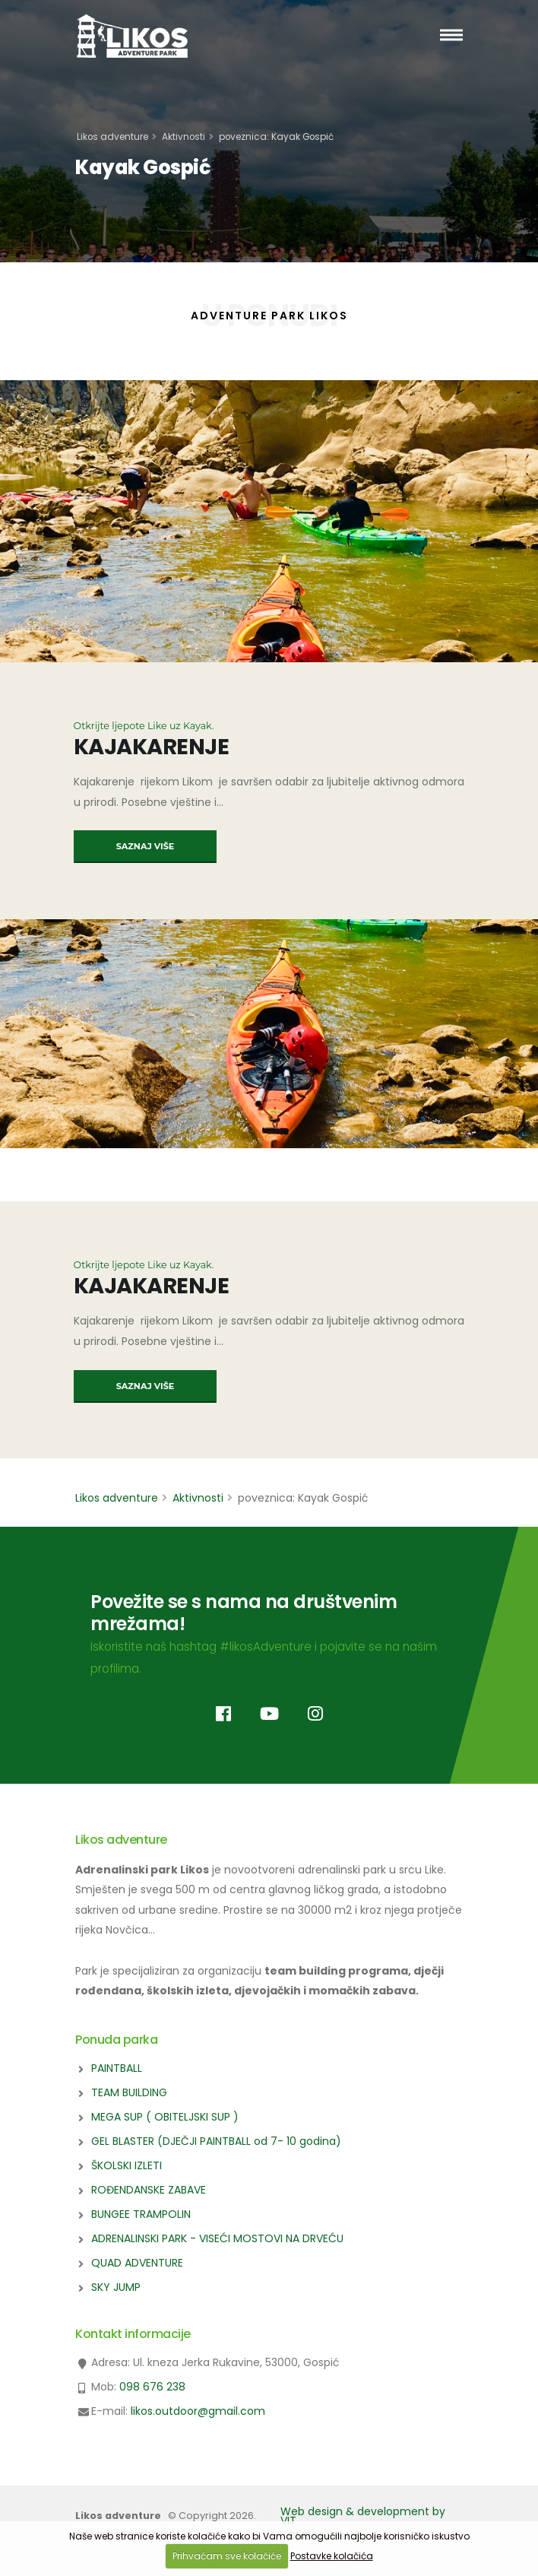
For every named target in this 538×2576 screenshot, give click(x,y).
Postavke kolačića (331, 2555)
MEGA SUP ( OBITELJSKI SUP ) (165, 2116)
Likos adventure (112, 137)
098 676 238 (152, 2386)
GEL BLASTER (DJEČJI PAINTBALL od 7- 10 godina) (216, 2141)
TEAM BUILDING (129, 2092)
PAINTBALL (116, 2068)
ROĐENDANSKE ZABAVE (148, 2189)
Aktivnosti (183, 137)
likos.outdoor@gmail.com (198, 2411)
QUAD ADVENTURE (137, 2262)
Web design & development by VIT (362, 2516)
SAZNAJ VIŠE (145, 846)
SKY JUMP (116, 2287)
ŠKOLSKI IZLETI (126, 2165)
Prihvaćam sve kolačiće (226, 2555)
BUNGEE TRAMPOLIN (141, 2214)
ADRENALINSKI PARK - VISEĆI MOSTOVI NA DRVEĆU (217, 2238)
